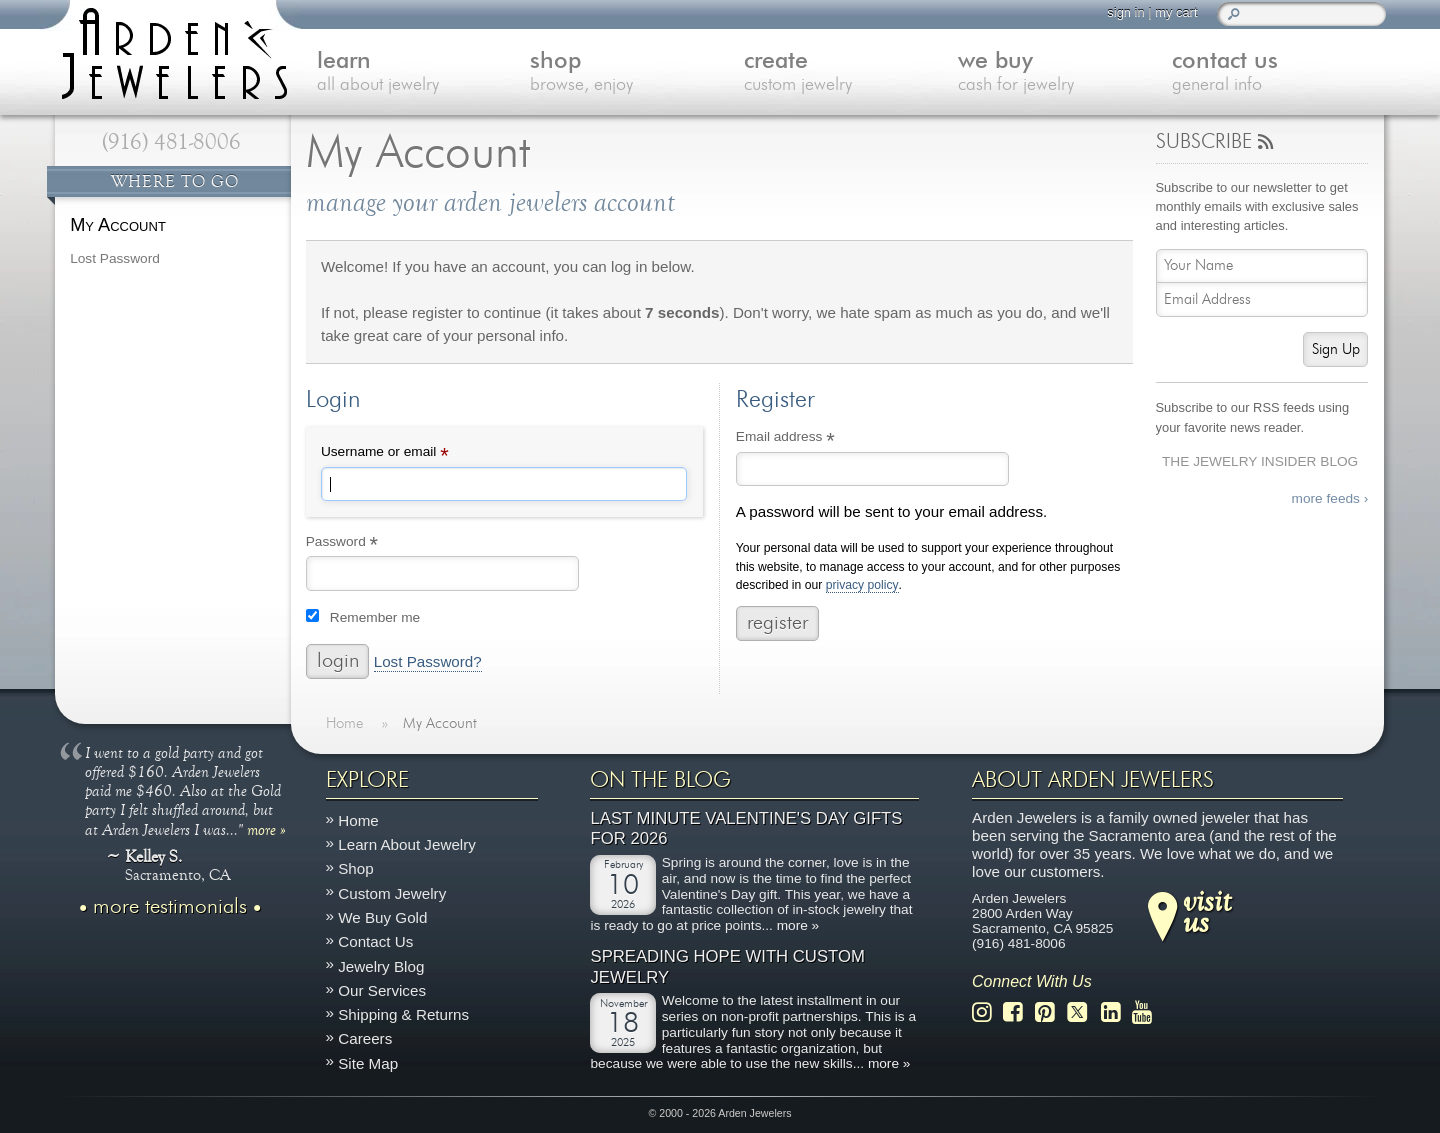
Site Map (368, 1063)
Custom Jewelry (392, 893)
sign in (1125, 12)
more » (266, 829)
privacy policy (862, 585)
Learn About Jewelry (407, 844)
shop (637, 73)
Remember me (375, 617)
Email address (812, 439)
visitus (1207, 911)
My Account (118, 224)
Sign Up (1336, 349)
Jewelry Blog (381, 966)
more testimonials (170, 907)
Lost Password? (428, 662)
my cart (1176, 12)
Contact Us (375, 941)
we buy (1065, 73)
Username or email (412, 454)
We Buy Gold (382, 917)
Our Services (382, 990)
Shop (355, 869)
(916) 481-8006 (171, 142)
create (851, 73)
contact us (1279, 73)
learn (424, 73)
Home (358, 820)
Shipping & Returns (403, 1014)
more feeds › (1330, 498)
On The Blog (660, 780)
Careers (365, 1039)
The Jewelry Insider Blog (1260, 461)
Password (369, 544)
